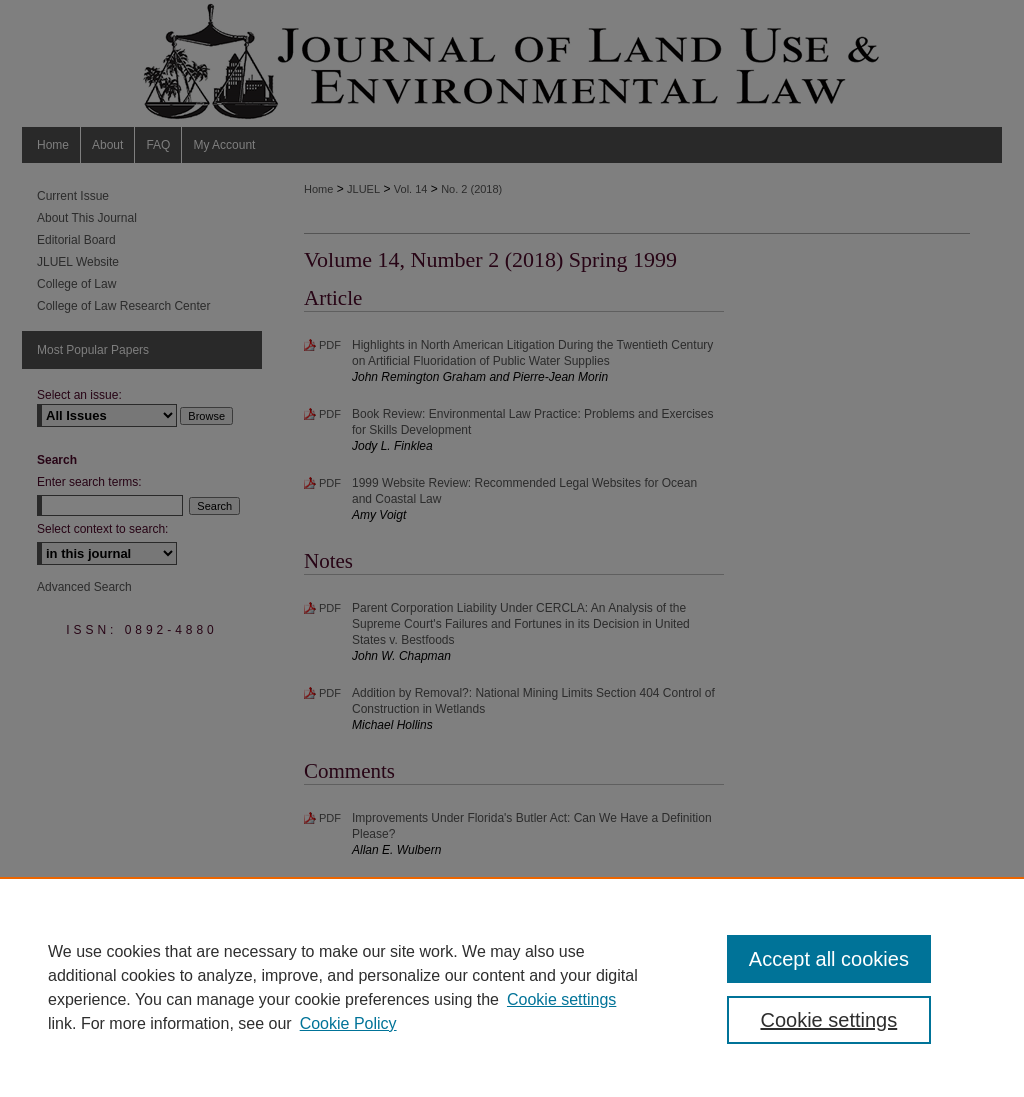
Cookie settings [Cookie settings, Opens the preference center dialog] (828, 1020)
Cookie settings (561, 999)
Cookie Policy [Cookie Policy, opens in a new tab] (348, 1023)
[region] (512, 987)
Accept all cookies (829, 959)
